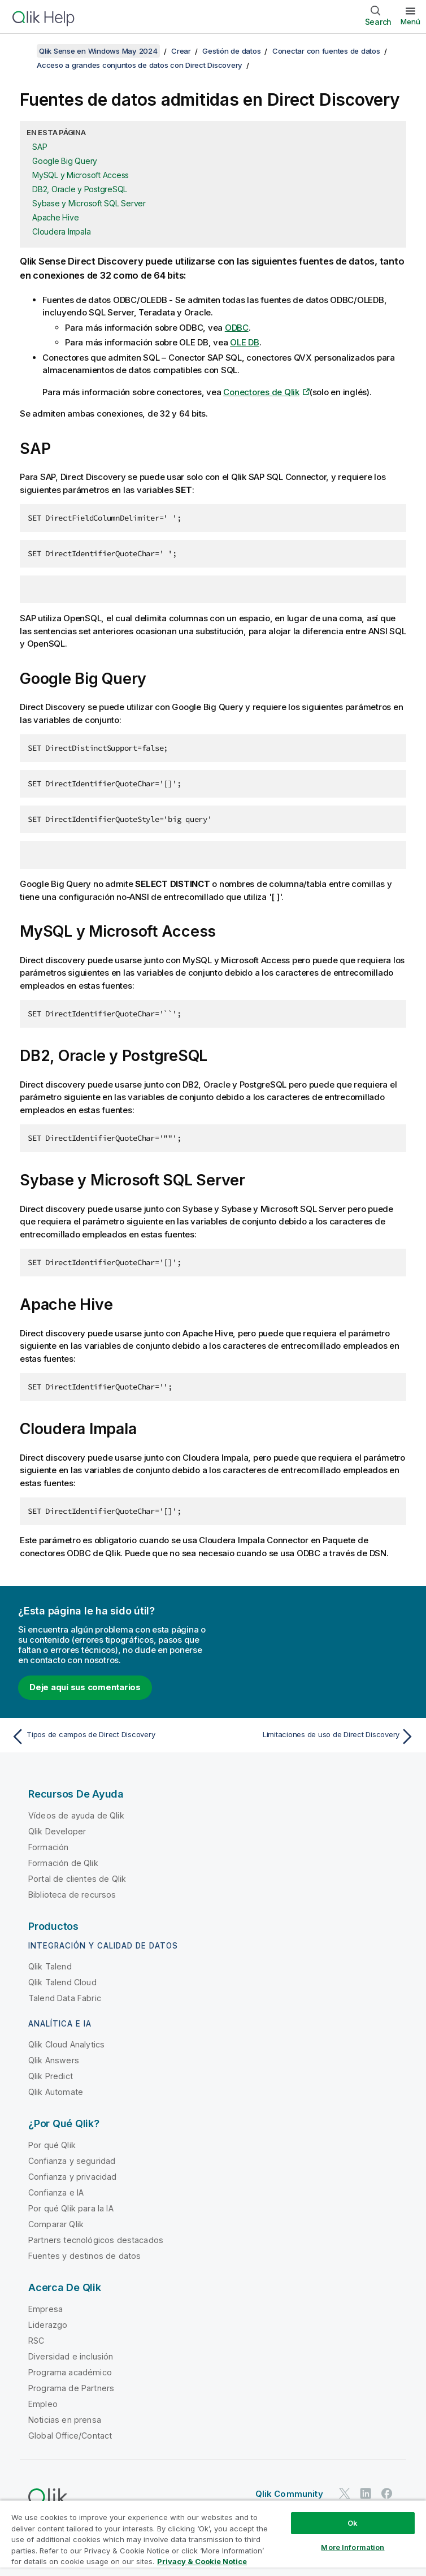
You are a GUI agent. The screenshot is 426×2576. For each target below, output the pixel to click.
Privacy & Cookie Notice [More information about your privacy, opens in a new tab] (202, 2561)
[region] (213, 2538)
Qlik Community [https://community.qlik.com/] (289, 2493)
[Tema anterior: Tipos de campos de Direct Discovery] (108, 1736)
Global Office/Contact (70, 2435)
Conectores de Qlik (261, 392)
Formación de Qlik (63, 1863)
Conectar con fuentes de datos (326, 50)
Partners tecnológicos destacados (95, 2240)
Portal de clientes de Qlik (77, 1879)
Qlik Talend (50, 1966)
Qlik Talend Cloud (62, 1982)
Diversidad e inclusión (71, 2356)
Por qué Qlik (52, 2145)
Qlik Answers (53, 2060)
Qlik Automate (55, 2092)
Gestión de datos (231, 50)
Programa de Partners (71, 2388)
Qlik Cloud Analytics (66, 2044)
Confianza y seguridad (71, 2161)
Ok (352, 2522)
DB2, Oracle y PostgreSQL (79, 189)
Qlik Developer (57, 1831)
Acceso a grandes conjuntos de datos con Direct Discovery (139, 65)
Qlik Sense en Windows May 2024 (98, 50)
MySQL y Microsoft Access (80, 175)
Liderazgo (47, 2325)
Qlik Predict (50, 2076)
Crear (181, 50)
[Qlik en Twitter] (344, 2493)
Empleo (43, 2404)
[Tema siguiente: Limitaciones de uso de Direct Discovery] (317, 1736)
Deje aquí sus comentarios (85, 1687)
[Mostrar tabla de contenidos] (22, 51)
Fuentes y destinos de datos (84, 2256)
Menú (410, 21)
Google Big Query (64, 161)
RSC (36, 2340)
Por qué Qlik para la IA (71, 2208)
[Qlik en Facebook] (387, 2493)
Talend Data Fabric (64, 1998)
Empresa (45, 2309)
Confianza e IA (56, 2192)
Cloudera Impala (61, 231)
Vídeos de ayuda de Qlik (76, 1815)
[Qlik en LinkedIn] (365, 2493)
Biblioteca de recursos (72, 1894)
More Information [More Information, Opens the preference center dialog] (352, 2547)
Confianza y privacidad (72, 2176)
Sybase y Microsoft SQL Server (89, 203)
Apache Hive (55, 217)
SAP (39, 146)
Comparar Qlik (56, 2224)
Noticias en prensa (64, 2420)
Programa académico (70, 2372)
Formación (48, 1847)
